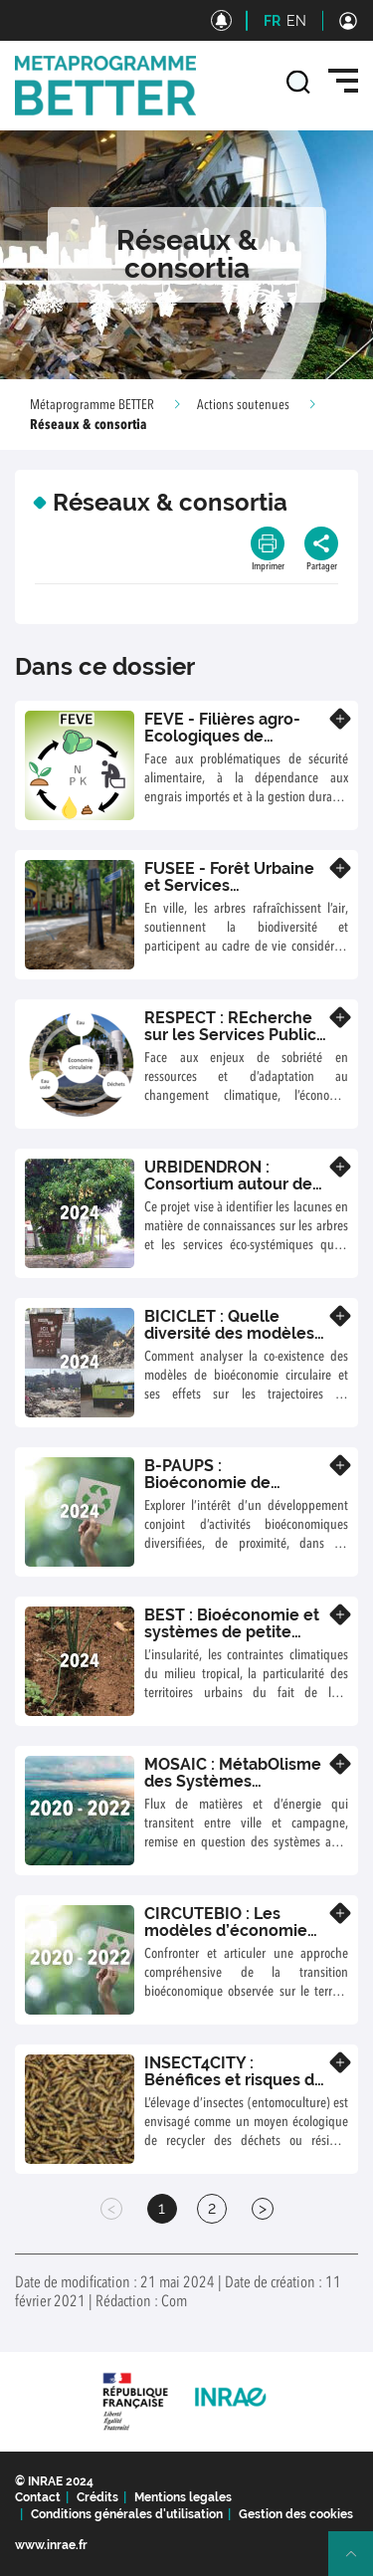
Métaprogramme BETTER (92, 405)
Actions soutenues (243, 405)
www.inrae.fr (51, 2545)
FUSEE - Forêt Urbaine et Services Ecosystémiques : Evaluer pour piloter (229, 895)
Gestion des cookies (296, 2514)
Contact (38, 2497)
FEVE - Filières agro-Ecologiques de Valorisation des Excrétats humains (222, 745)
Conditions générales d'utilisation (127, 2514)
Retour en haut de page (359, 2562)
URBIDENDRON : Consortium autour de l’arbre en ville (228, 1184)
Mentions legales (183, 2497)
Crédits (97, 2497)
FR (272, 21)
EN (296, 21)
